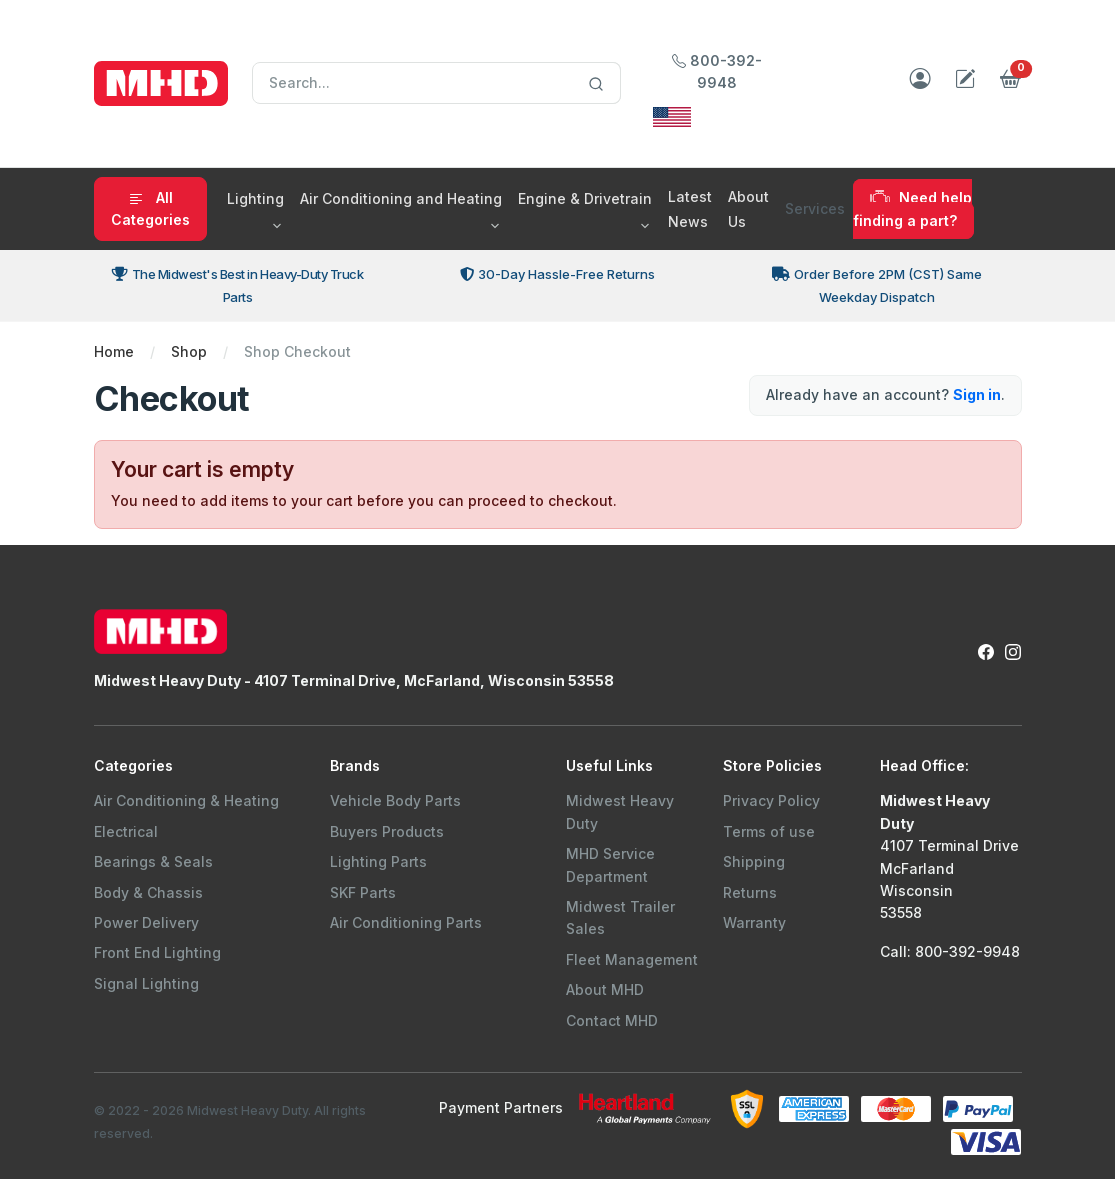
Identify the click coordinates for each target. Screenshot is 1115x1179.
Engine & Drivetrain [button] (585, 198)
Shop (189, 351)
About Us (748, 209)
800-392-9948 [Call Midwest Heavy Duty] (717, 71)
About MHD (605, 989)
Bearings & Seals (153, 861)
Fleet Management (632, 959)
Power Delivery (146, 922)
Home (114, 351)
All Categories (150, 208)
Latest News (690, 209)
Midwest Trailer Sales (620, 917)
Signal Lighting (146, 983)
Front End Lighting (157, 952)
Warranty (754, 922)
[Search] (436, 83)
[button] (1010, 83)
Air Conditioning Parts (406, 922)
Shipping (754, 861)
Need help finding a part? (912, 208)
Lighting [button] (255, 198)
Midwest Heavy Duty (620, 811)
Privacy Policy (771, 800)
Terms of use (769, 831)
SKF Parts (363, 892)
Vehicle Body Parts (395, 800)
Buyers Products (387, 831)
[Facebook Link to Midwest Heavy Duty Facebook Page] (986, 650)
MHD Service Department (610, 864)
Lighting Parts (378, 861)
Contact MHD (612, 1020)
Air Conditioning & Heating (186, 800)
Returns (750, 892)
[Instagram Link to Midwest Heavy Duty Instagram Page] (1013, 650)
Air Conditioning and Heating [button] (401, 198)
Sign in (977, 394)
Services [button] (815, 208)
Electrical (126, 831)
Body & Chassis (148, 892)
